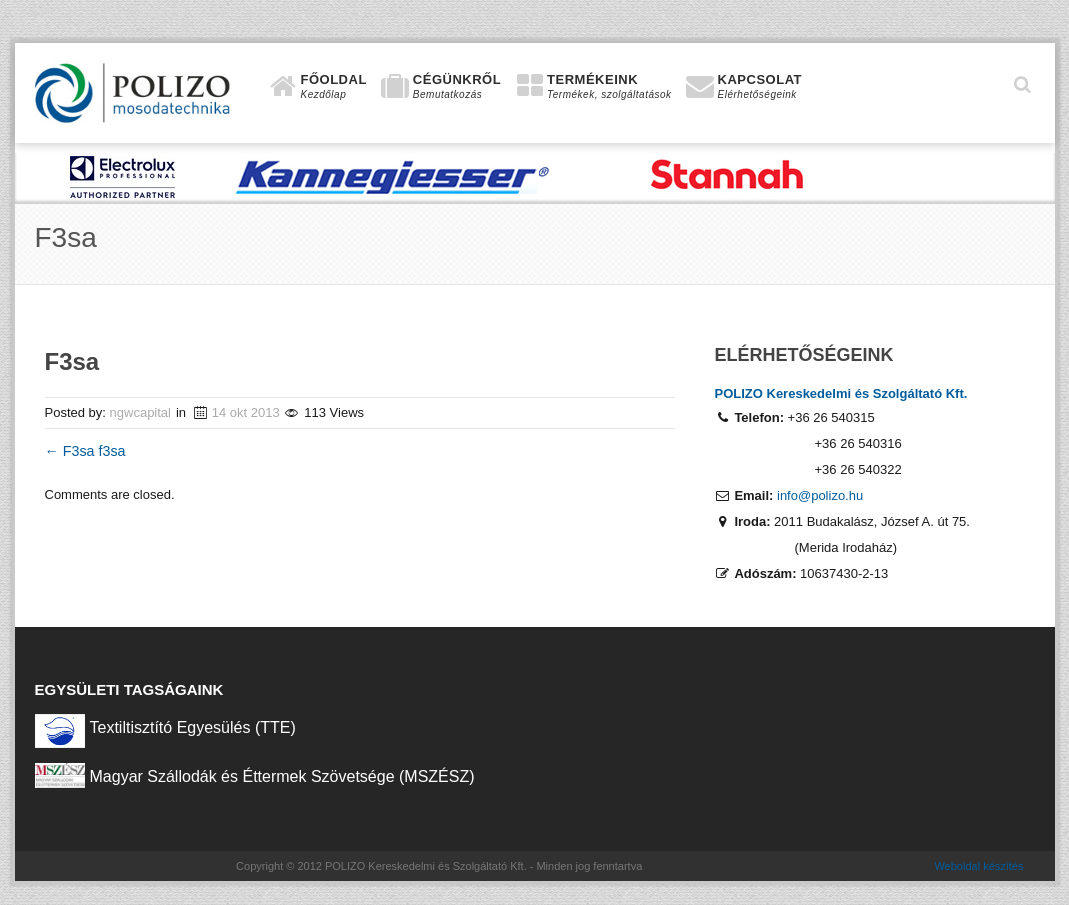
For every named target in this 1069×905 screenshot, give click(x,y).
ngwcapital (140, 412)
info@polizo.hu (820, 495)
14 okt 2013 (246, 412)
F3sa (72, 451)
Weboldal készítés (978, 866)
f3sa (112, 451)
